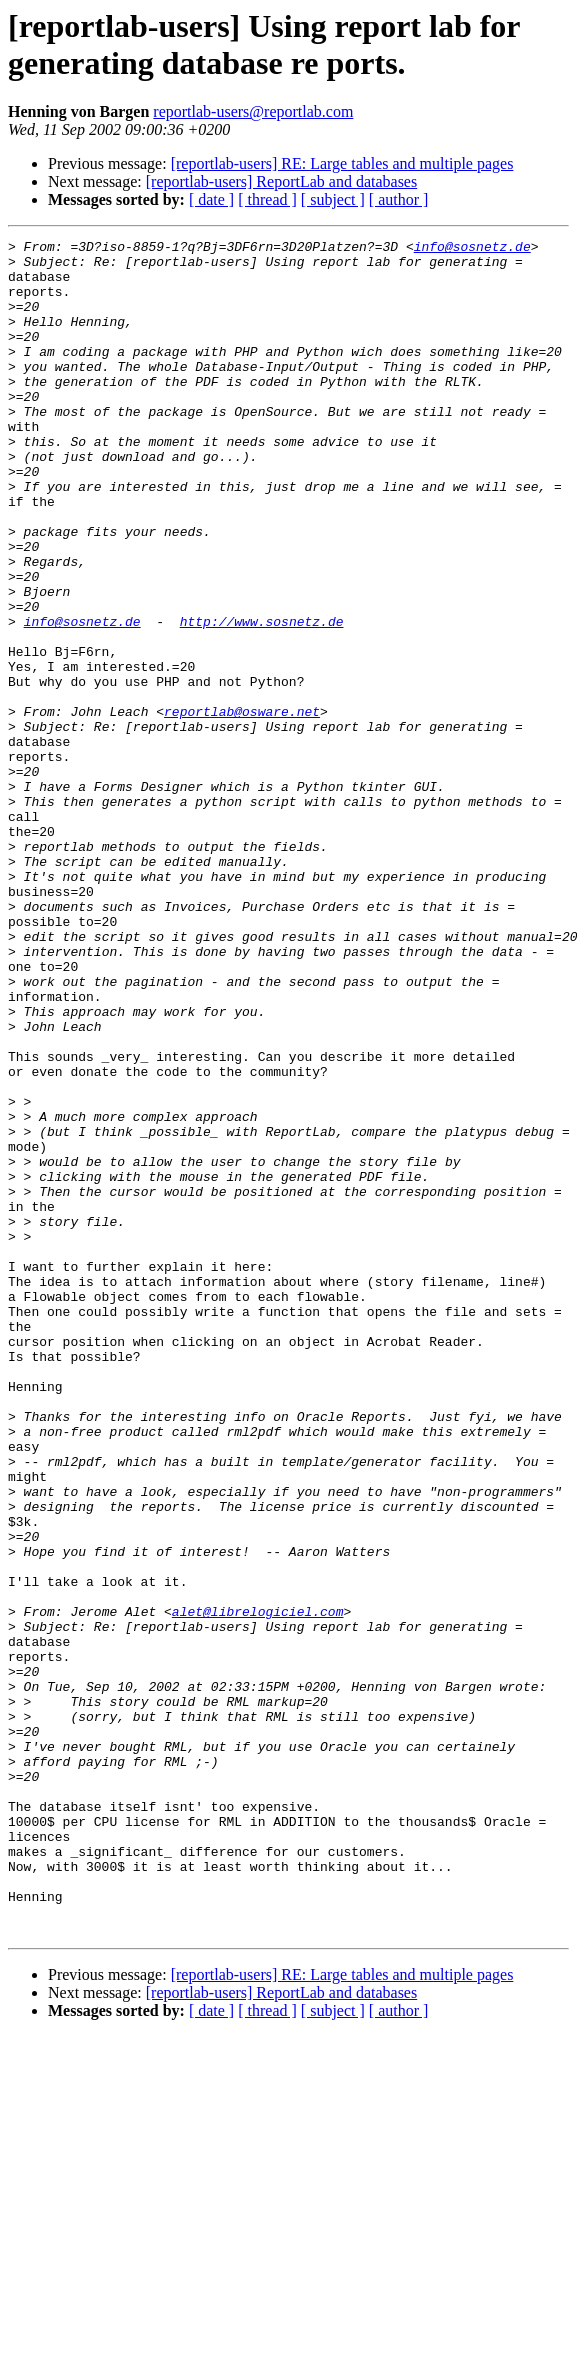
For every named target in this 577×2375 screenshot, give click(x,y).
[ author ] (399, 199)
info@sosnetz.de (472, 249)
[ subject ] (333, 199)
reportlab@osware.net (242, 807)
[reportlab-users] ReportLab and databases (281, 181)
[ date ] (211, 199)
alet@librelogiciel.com (258, 1887)
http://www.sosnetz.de (262, 699)
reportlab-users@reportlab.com (253, 111)
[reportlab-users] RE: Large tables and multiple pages (342, 163)
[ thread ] (267, 199)
